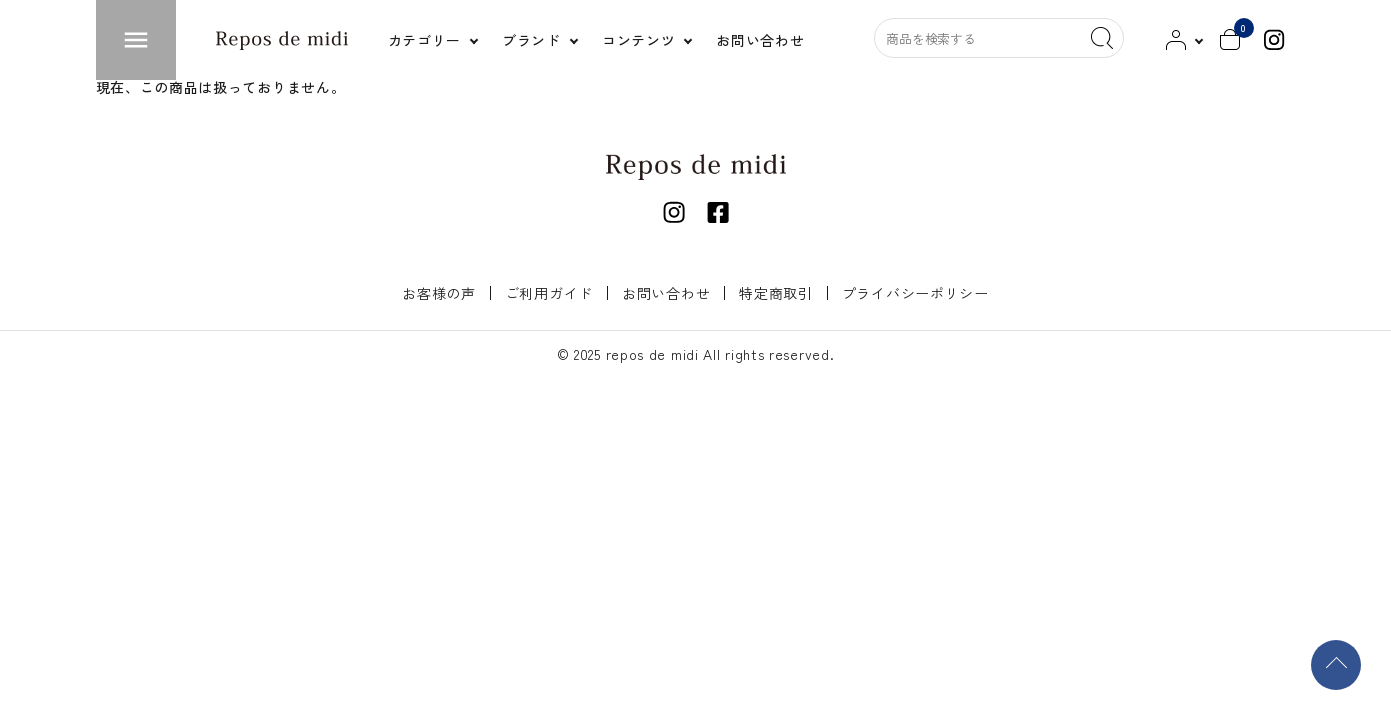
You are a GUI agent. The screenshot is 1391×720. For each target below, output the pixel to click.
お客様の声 (439, 293)
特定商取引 (776, 293)
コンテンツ (639, 40)
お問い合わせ (666, 293)
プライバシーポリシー (915, 293)
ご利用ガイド (549, 293)
